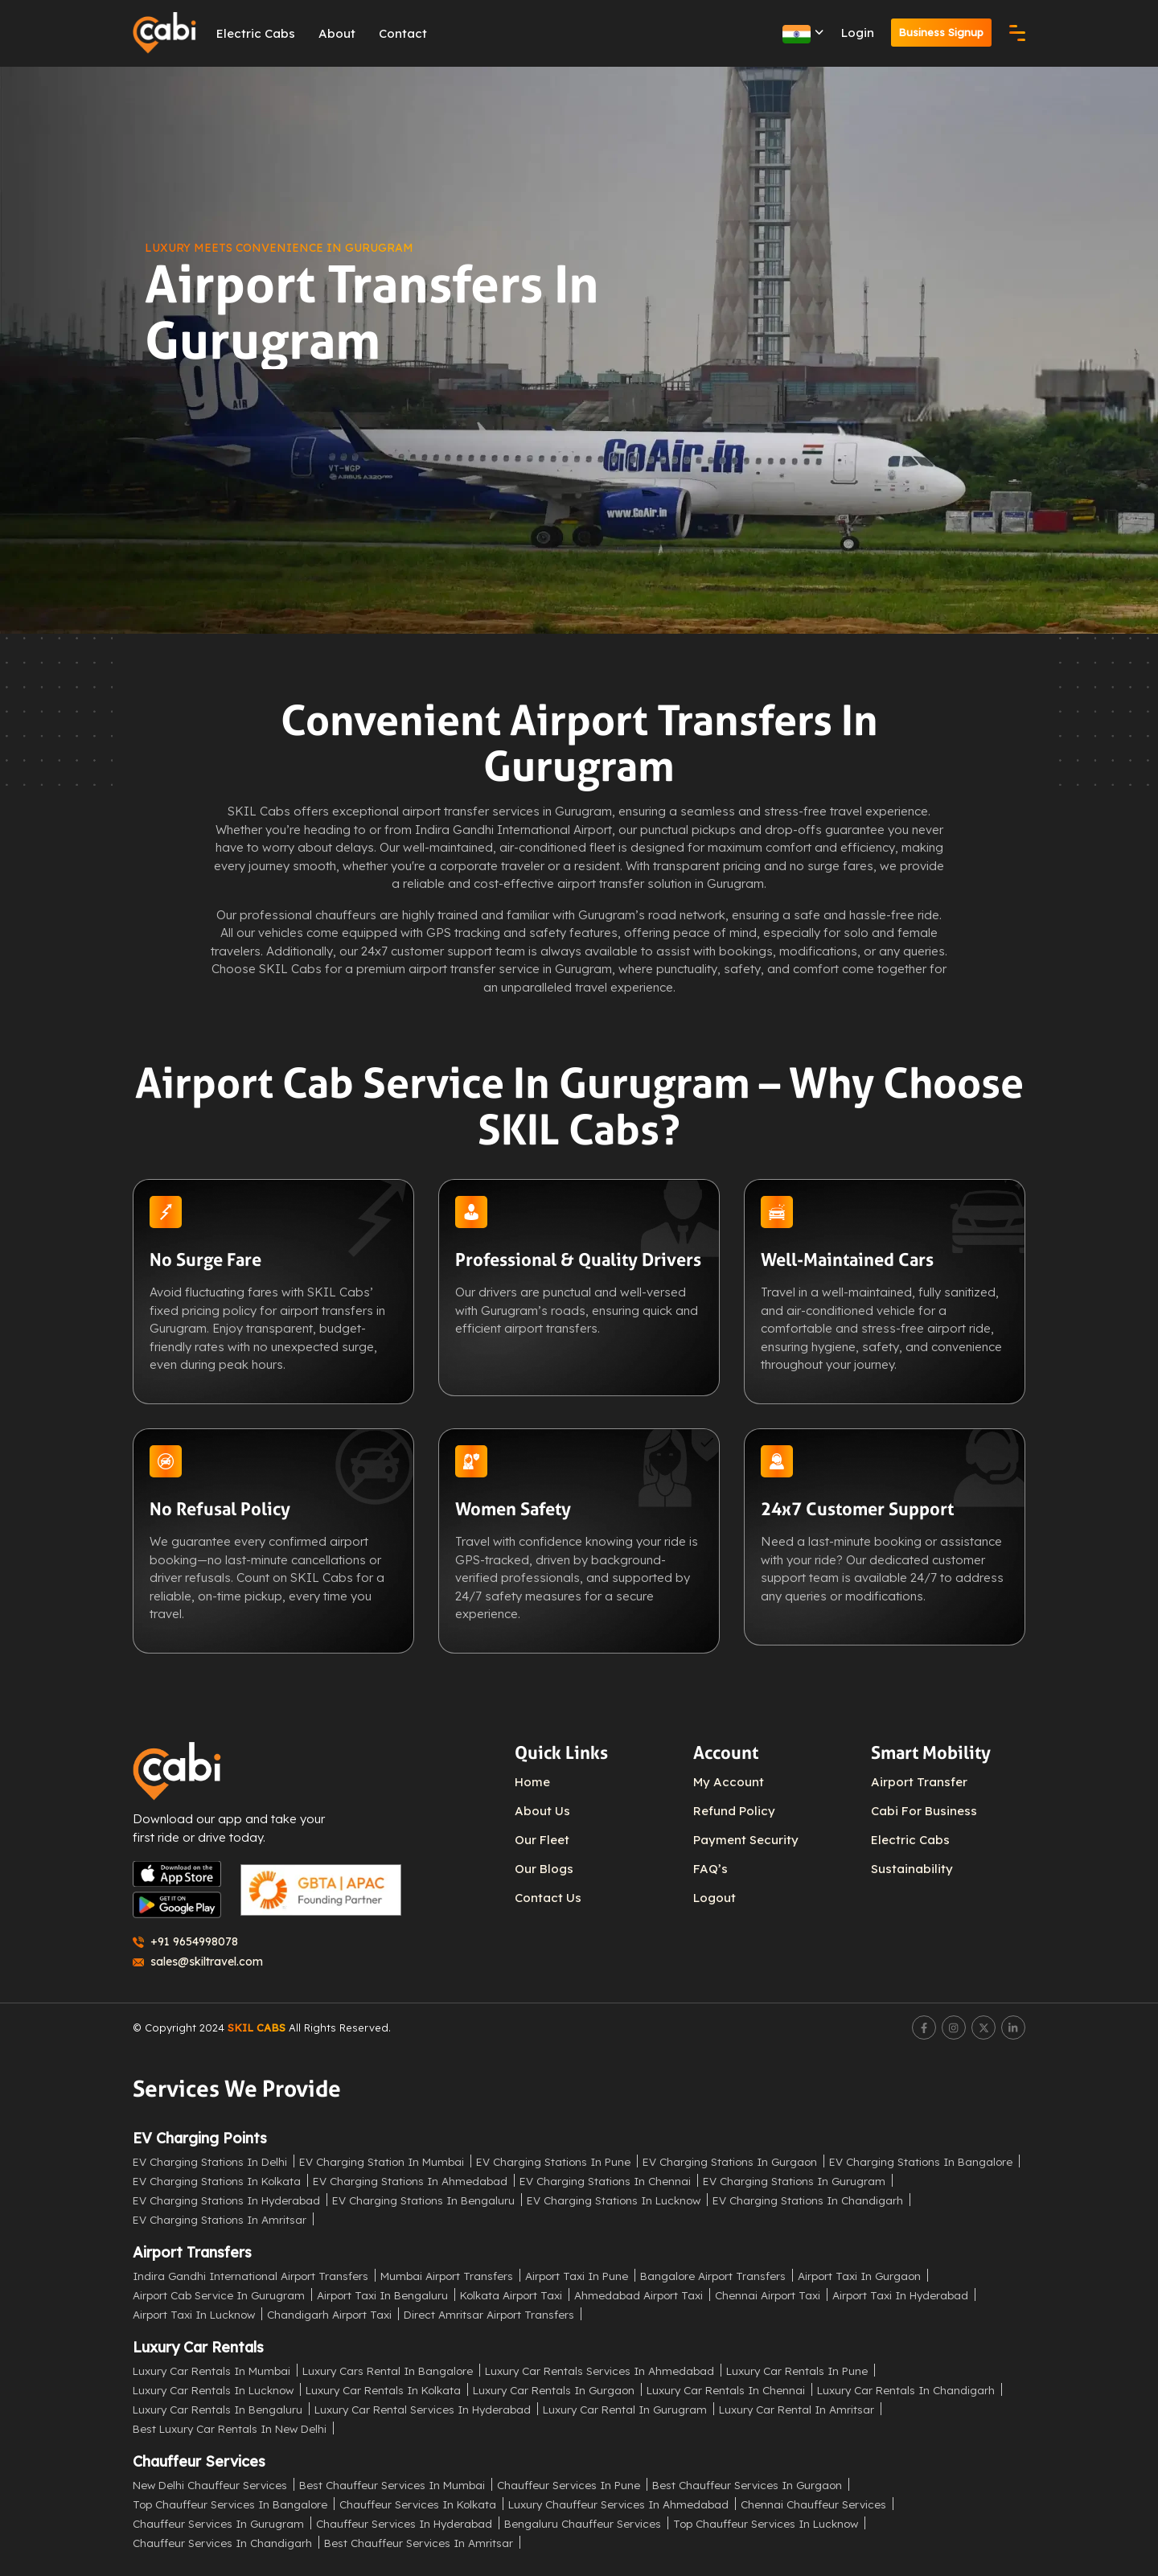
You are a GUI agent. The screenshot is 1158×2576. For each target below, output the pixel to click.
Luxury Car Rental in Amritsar (796, 2409)
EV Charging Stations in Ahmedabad (410, 2181)
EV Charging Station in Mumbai (381, 2161)
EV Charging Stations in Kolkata (217, 2181)
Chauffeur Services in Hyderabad (404, 2523)
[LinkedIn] (1013, 2027)
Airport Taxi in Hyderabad (900, 2295)
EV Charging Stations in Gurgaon (730, 2161)
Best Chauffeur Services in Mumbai (392, 2485)
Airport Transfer (919, 1781)
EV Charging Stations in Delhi (210, 2161)
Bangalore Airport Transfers (713, 2275)
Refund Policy (734, 1810)
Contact (404, 33)
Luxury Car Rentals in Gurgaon (553, 2390)
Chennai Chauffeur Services (813, 2504)
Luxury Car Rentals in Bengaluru (217, 2409)
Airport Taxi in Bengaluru (382, 2295)
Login (856, 32)
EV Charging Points (200, 2138)
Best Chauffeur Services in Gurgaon (747, 2485)
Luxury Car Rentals (198, 2347)
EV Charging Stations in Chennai (605, 2181)
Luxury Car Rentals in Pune (797, 2370)
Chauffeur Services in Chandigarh (222, 2542)
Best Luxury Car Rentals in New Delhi (229, 2428)
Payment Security (746, 1839)
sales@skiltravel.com (198, 1961)
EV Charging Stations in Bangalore (920, 2161)
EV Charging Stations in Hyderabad (226, 2200)
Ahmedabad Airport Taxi (638, 2295)
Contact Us (548, 1897)
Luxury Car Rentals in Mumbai (211, 2370)
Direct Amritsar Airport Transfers (489, 2314)
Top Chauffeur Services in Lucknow (765, 2523)
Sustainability (912, 1868)
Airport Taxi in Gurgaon (859, 2275)
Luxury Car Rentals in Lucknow (213, 2390)
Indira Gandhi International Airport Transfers (250, 2275)
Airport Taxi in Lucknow (194, 2314)
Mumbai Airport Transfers (446, 2275)
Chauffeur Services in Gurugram (218, 2523)
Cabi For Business (924, 1810)
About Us (542, 1810)
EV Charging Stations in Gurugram (794, 2181)
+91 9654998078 (185, 1941)
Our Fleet (542, 1839)
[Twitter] (983, 2027)
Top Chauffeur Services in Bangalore (230, 2504)
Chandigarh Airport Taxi (329, 2314)
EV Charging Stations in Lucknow (613, 2200)
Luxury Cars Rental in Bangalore (387, 2370)
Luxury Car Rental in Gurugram (625, 2409)
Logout (714, 1897)
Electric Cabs (256, 33)
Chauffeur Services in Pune (568, 2485)
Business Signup (940, 33)
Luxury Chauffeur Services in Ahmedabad (618, 2504)
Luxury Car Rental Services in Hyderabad (422, 2409)
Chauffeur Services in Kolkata (417, 2504)
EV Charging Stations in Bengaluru (423, 2200)
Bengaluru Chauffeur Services (582, 2523)
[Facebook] (924, 2027)
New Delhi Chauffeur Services (210, 2485)
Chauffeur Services (199, 2461)
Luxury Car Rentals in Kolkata (383, 2390)
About (337, 33)
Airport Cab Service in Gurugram (219, 2295)
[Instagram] (954, 2027)
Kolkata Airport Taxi (511, 2295)
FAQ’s (710, 1868)
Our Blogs (544, 1868)
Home (532, 1781)
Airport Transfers (192, 2252)
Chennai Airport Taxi (767, 2295)
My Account (728, 1781)
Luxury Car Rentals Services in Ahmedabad (599, 2370)
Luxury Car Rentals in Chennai (726, 2390)
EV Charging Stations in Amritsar (219, 2219)
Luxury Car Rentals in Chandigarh (906, 2390)
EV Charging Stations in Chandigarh (807, 2200)
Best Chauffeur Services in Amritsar (418, 2542)
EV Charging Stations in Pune (553, 2161)
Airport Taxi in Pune (576, 2275)
